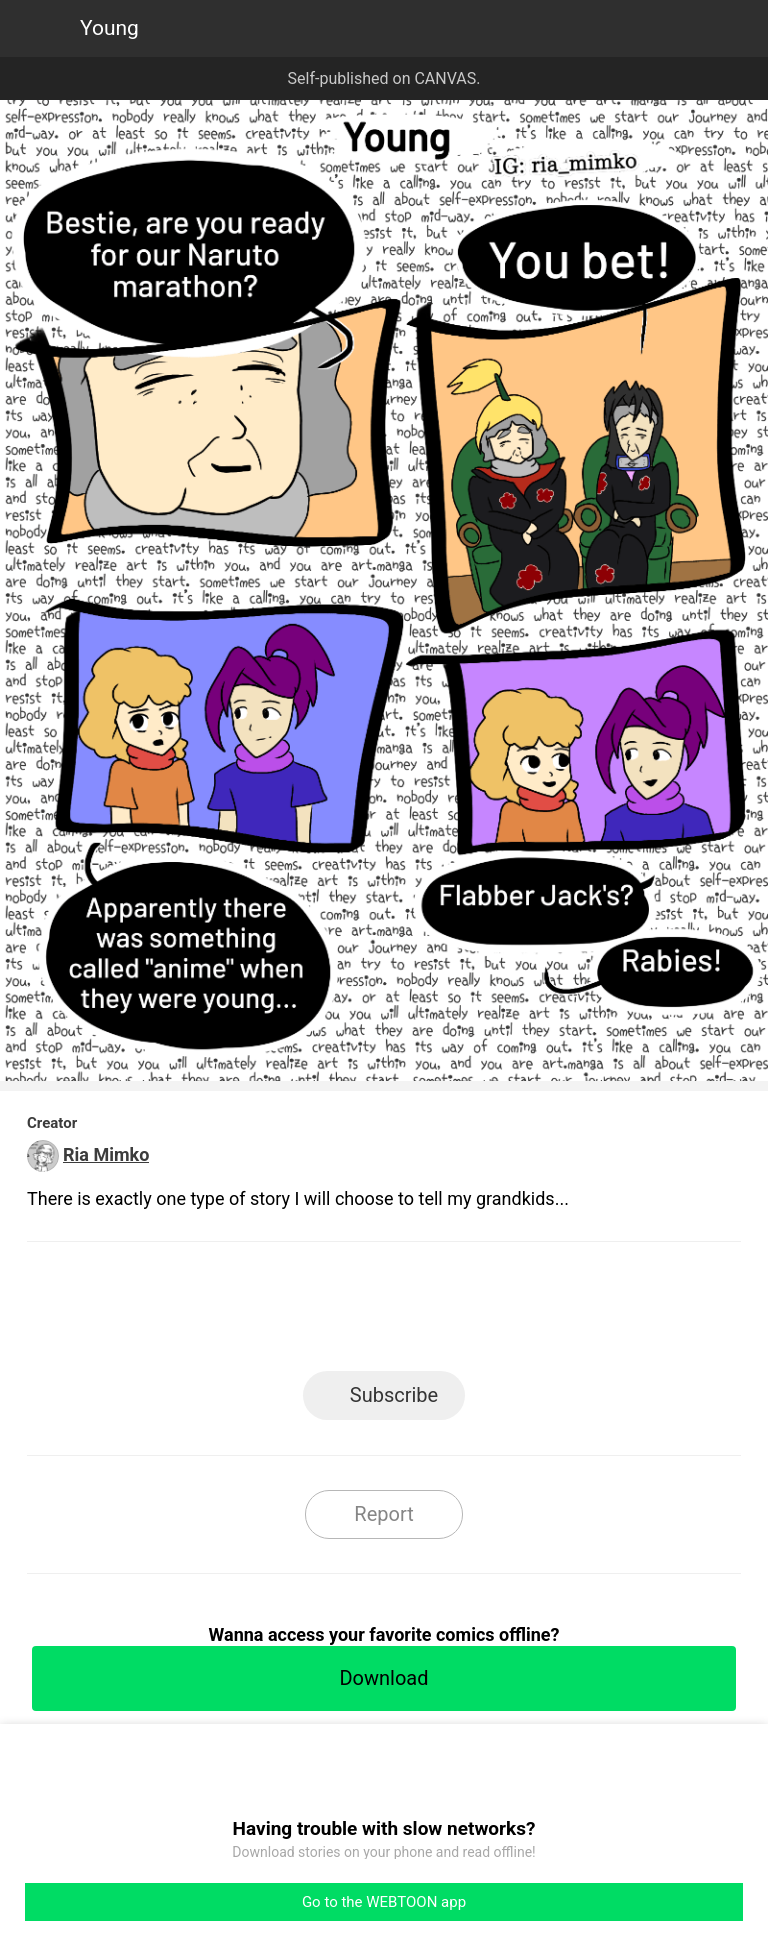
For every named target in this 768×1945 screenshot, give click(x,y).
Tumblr (474, 1312)
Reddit (564, 1312)
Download (383, 1678)
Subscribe (394, 1395)
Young (109, 28)
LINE (204, 1312)
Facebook (294, 1312)
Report (383, 1514)
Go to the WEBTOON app (384, 1902)
